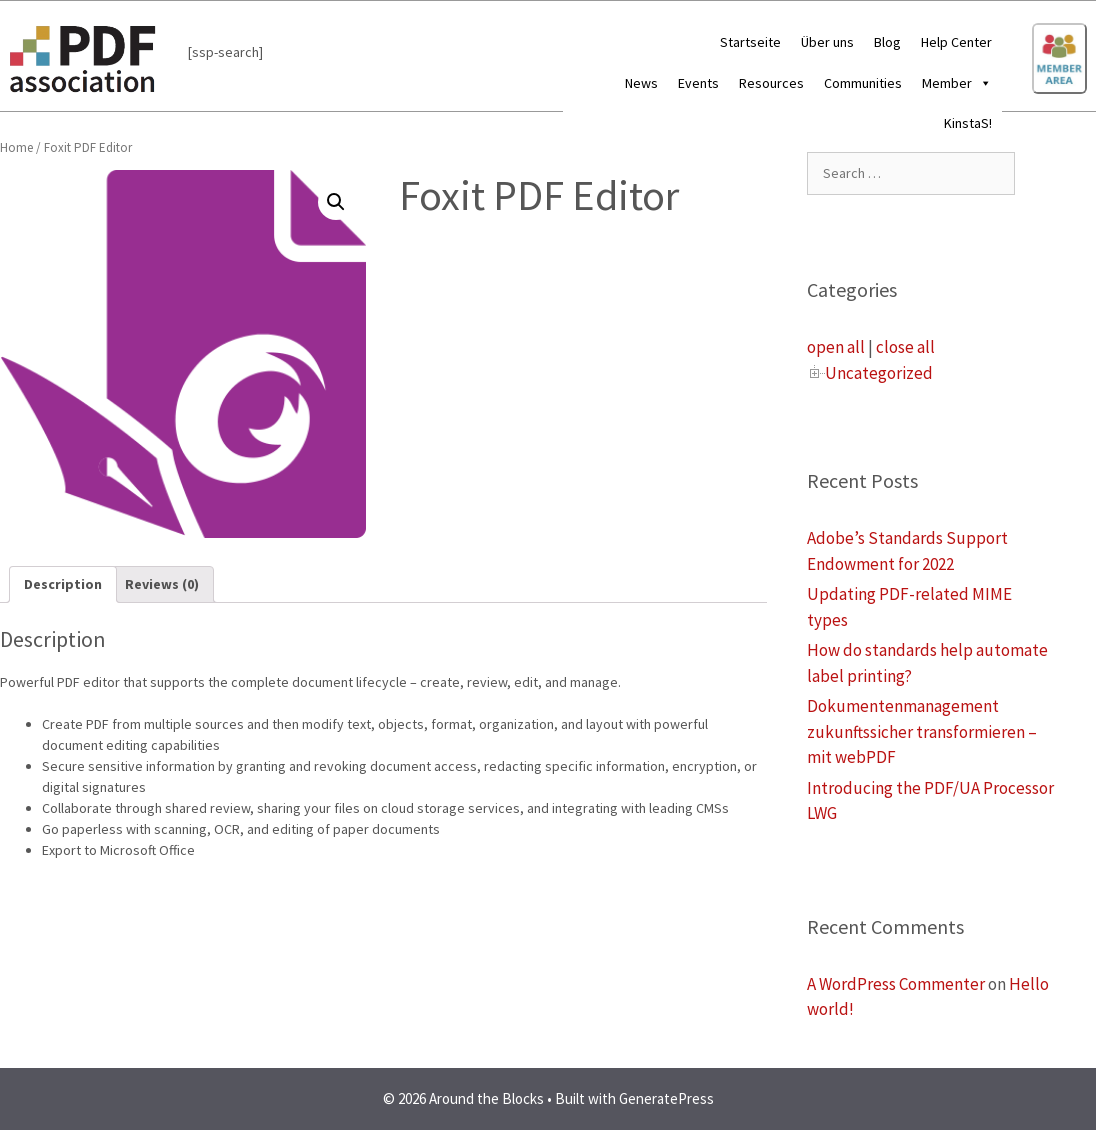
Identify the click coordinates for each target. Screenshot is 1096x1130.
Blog (887, 42)
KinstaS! (968, 123)
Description (63, 584)
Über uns (827, 42)
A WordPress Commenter (896, 984)
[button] (982, 83)
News (641, 83)
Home (16, 147)
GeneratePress (666, 1098)
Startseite (750, 42)
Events (698, 83)
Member (957, 83)
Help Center (956, 42)
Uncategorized (879, 373)
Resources (771, 83)
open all (836, 347)
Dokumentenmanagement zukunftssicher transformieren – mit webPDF (922, 731)
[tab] (63, 584)
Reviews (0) (162, 584)
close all (905, 347)
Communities (863, 83)
